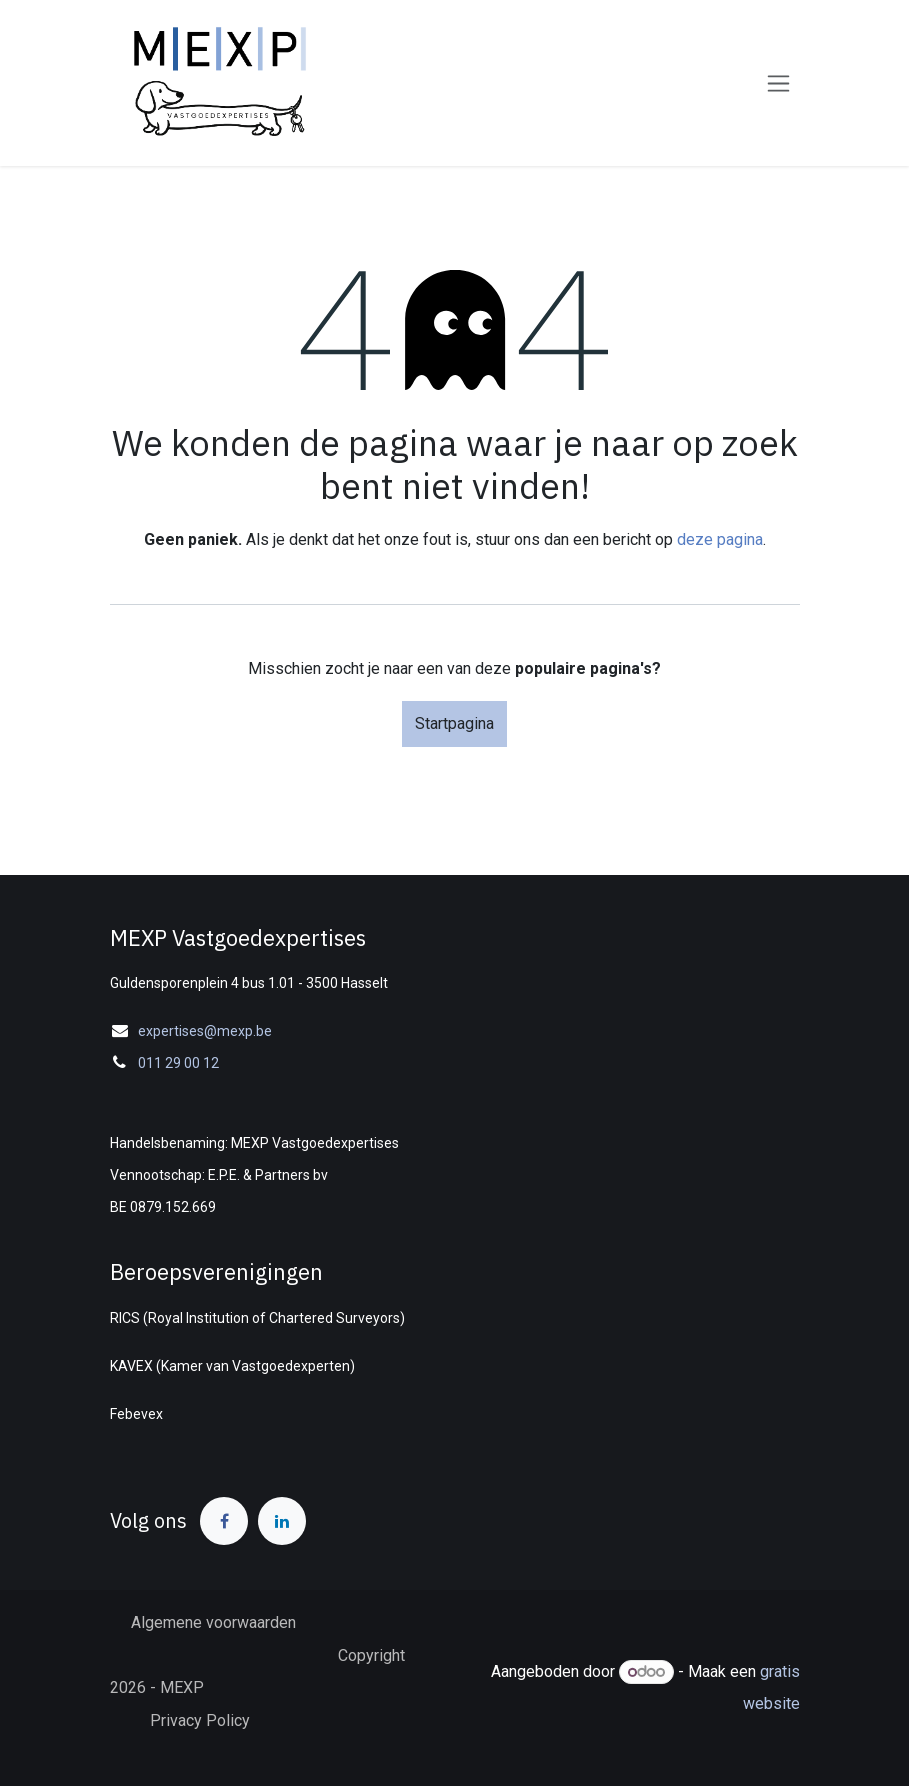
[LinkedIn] (282, 1521)
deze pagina (720, 539)
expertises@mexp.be (205, 1031)
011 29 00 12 (178, 1063)
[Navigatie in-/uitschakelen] (778, 83)
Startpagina (454, 723)
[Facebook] (224, 1521)
